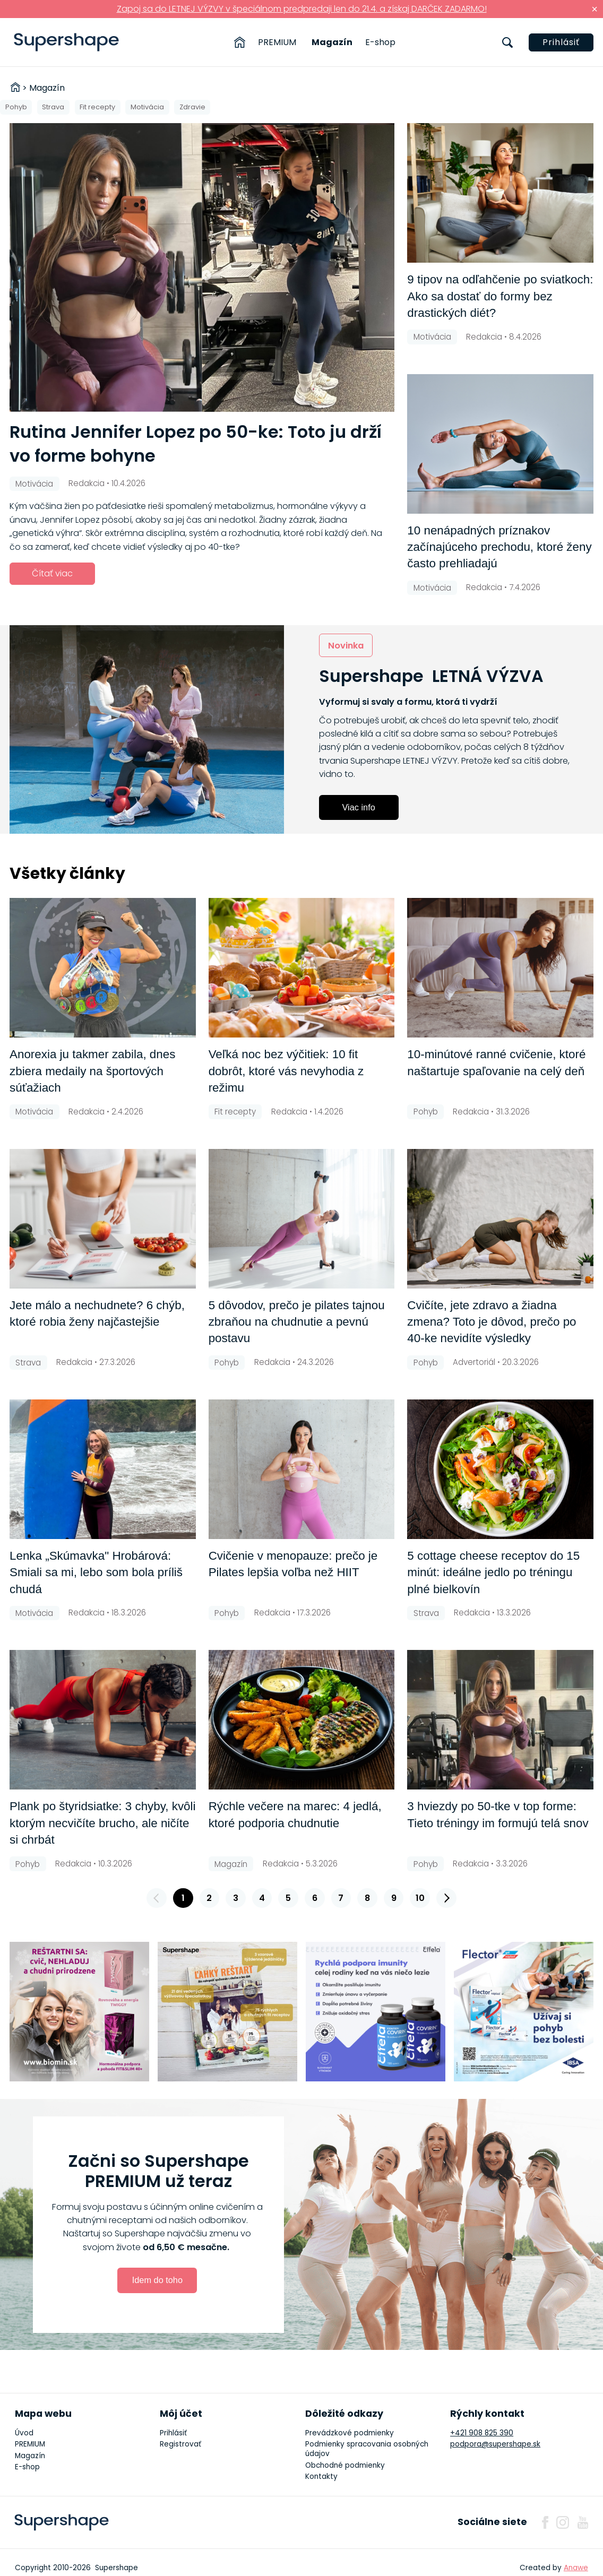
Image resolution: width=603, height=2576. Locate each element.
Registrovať (180, 2444)
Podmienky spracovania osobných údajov (366, 2449)
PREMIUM (277, 42)
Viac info (358, 807)
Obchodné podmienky (345, 2465)
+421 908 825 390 (481, 2433)
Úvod (24, 2433)
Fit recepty (97, 106)
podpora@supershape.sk (495, 2444)
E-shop (380, 42)
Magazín (332, 42)
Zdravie (192, 106)
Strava (53, 106)
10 (420, 1898)
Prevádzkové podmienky (349, 2433)
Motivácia (147, 106)
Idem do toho (157, 2280)
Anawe (576, 2568)
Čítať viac (52, 573)
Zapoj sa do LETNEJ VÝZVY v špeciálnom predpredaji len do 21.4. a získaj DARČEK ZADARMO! (302, 9)
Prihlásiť (561, 42)
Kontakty (321, 2476)
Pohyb (16, 106)
